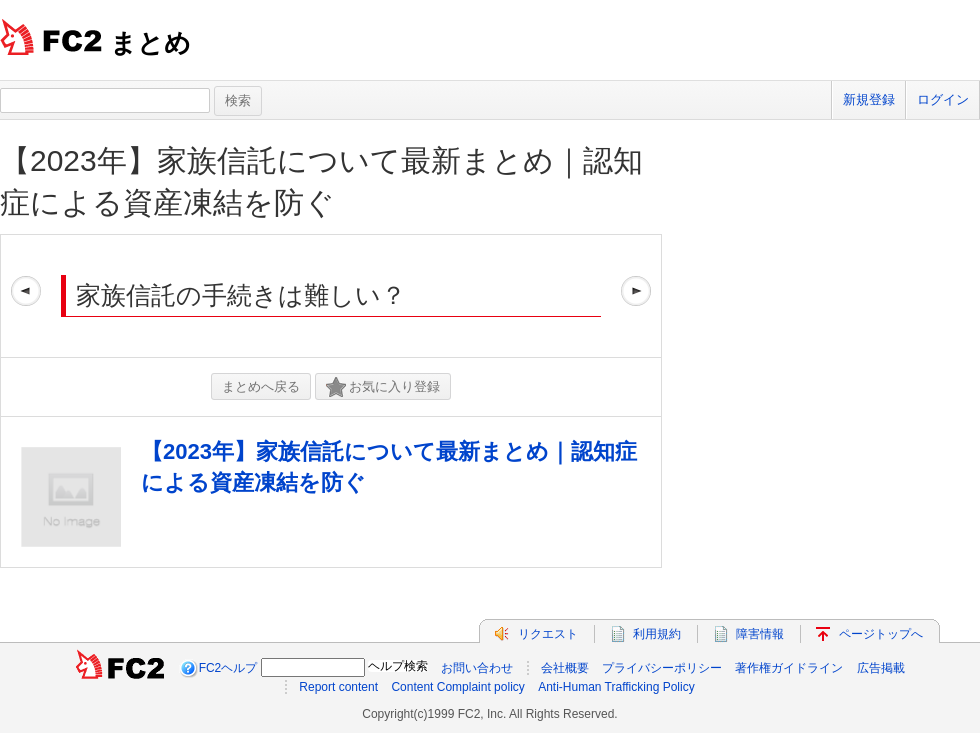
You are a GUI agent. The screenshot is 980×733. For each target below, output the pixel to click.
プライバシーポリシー (662, 668)
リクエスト (548, 634)
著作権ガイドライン (789, 668)
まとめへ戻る (261, 386)
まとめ (150, 43)
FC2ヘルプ (228, 668)
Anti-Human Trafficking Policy (616, 687)
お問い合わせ (477, 668)
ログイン (943, 99)
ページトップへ (881, 634)
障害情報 (760, 634)
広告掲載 (881, 668)
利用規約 (657, 634)
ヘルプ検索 (398, 666)
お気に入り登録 (383, 387)
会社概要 (565, 668)
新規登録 (869, 99)
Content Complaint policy (457, 687)
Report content (338, 687)
